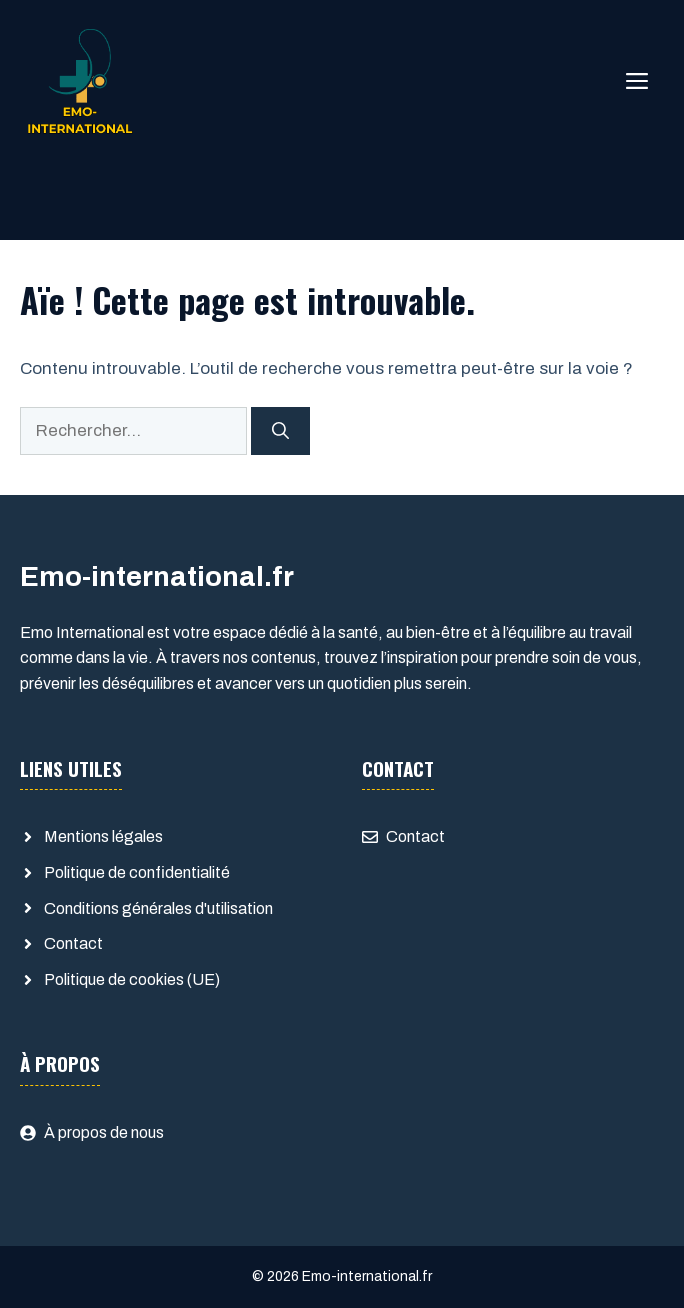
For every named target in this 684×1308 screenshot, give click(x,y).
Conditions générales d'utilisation (158, 908)
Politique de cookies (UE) (132, 979)
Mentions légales (103, 836)
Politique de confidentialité (137, 872)
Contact (73, 943)
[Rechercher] (280, 431)
